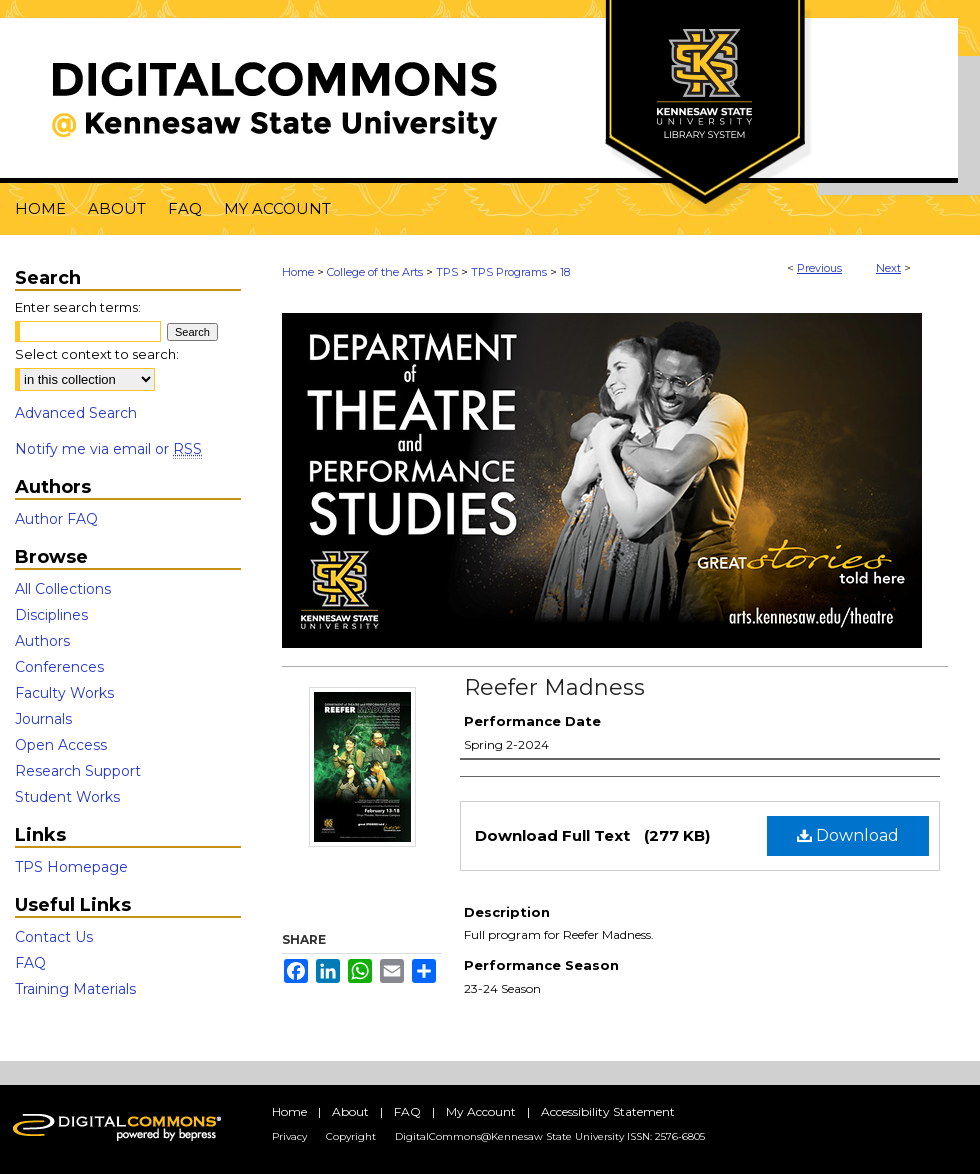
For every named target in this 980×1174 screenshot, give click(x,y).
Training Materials (75, 989)
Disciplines (51, 615)
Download (848, 835)
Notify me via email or (108, 449)
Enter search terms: (78, 307)
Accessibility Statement (608, 1111)
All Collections (63, 589)
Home (298, 272)
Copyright (351, 1136)
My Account (481, 1111)
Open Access (61, 745)
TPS (447, 272)
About (350, 1111)
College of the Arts (375, 272)
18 (565, 272)
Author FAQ (56, 519)
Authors (42, 641)
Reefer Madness (554, 687)
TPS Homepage (71, 867)
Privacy (289, 1136)
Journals (43, 719)
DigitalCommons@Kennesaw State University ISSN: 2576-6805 (550, 1136)
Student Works (67, 797)
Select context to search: (97, 354)
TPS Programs (509, 272)
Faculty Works (64, 693)
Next (888, 268)
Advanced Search (76, 413)
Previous (819, 268)
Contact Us (54, 937)
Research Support (78, 771)
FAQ (30, 963)
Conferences (59, 667)
